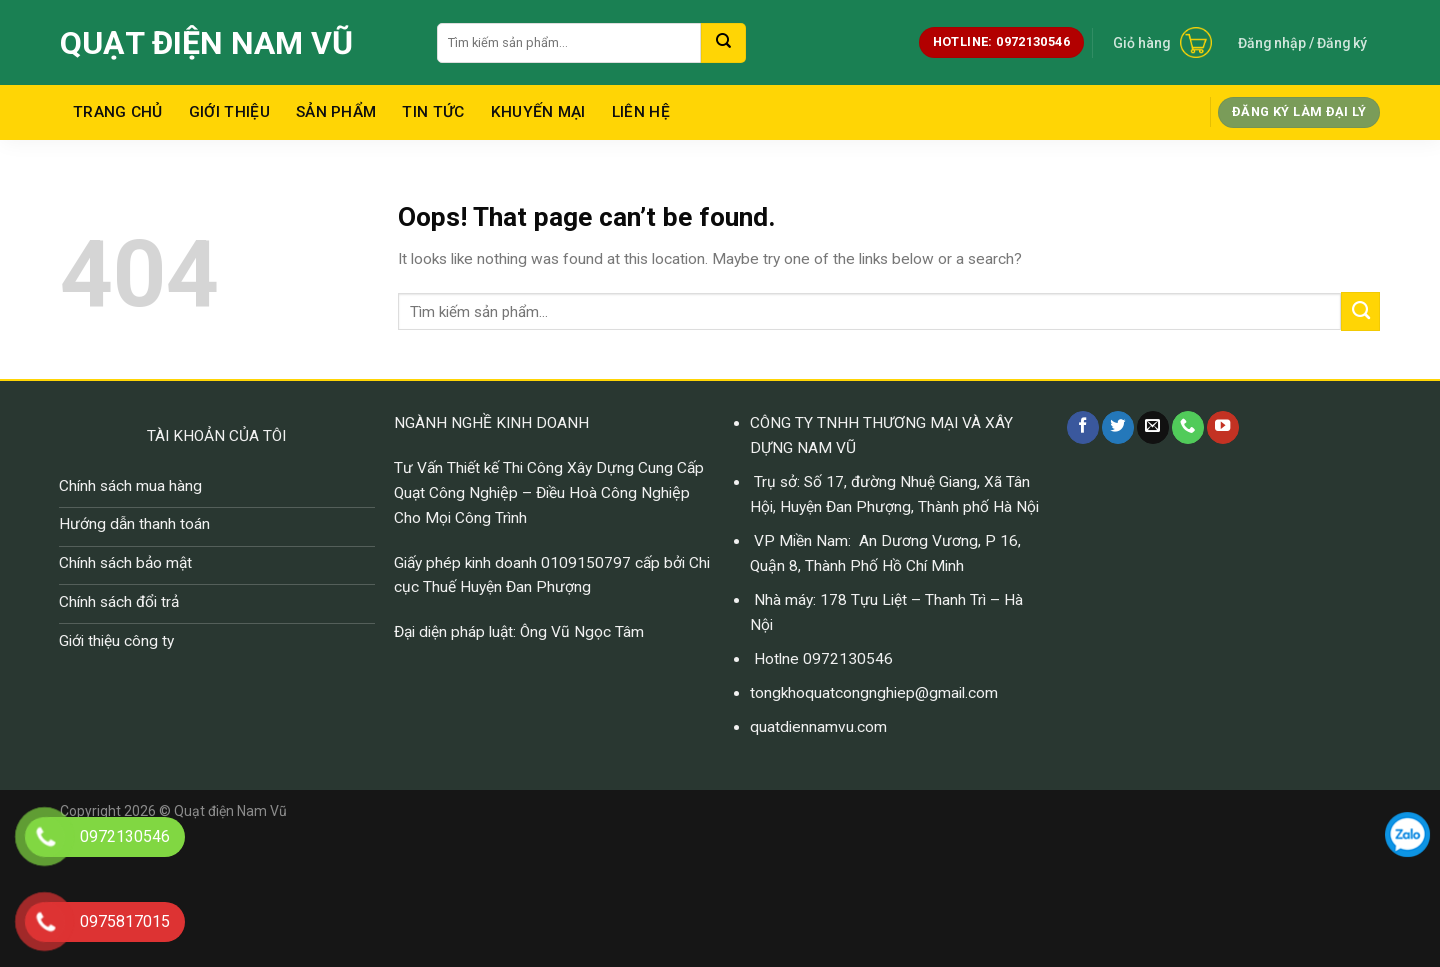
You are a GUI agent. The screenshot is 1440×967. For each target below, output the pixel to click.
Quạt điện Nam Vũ (206, 43)
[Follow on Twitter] (1118, 427)
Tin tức (433, 112)
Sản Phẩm (336, 112)
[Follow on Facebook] (1083, 427)
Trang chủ (118, 112)
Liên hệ (641, 112)
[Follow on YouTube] (1223, 427)
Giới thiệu (229, 112)
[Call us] (1188, 427)
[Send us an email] (1153, 427)
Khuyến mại (538, 112)
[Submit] (723, 43)
